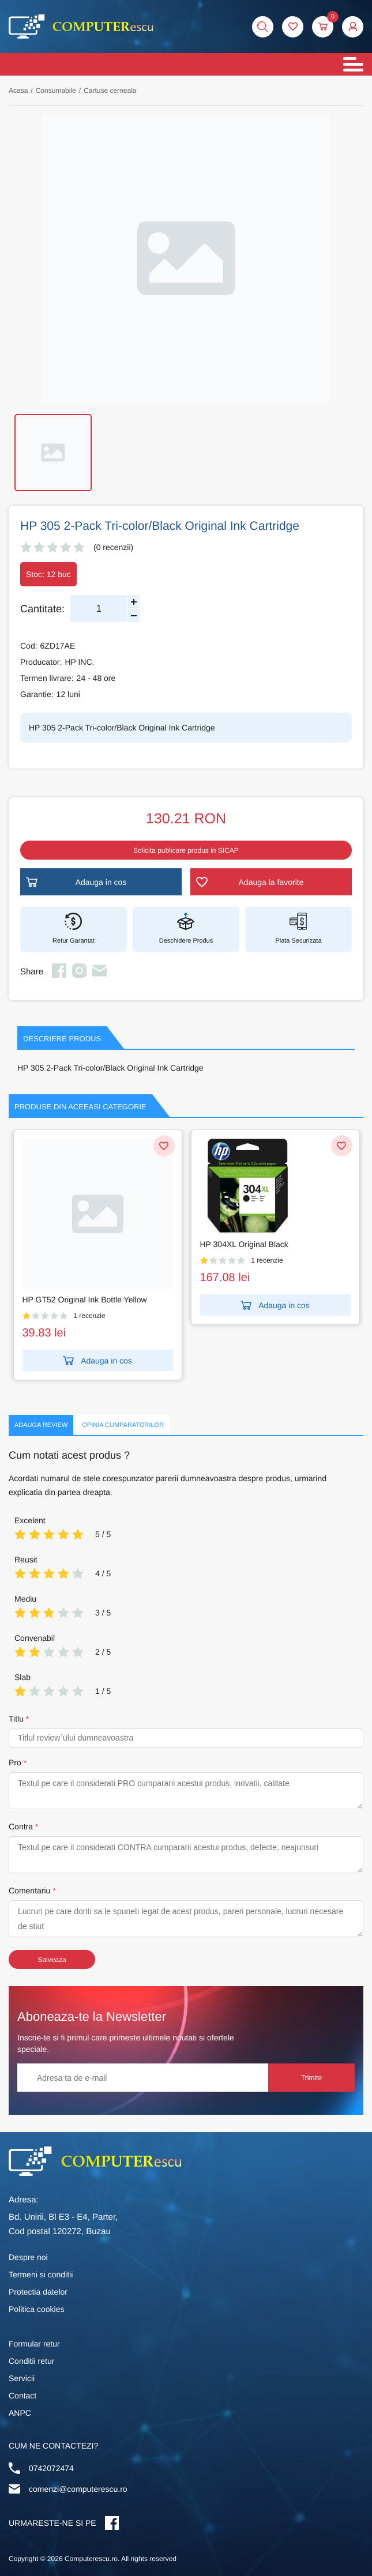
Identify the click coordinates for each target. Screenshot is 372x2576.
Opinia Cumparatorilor (123, 1425)
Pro (15, 1762)
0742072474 (51, 2468)
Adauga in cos (173, 1360)
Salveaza (51, 1960)
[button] (352, 26)
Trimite (311, 2078)
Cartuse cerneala (110, 90)
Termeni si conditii (41, 2274)
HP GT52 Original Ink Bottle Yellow (159, 1299)
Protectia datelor (38, 2291)
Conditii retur (31, 2361)
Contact (22, 2395)
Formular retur (34, 2343)
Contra (21, 1826)
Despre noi (28, 2257)
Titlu (16, 1718)
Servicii (22, 2378)
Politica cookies (37, 2309)
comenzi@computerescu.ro (78, 2489)
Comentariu (29, 1890)
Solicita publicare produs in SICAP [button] (186, 850)
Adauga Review (40, 1425)
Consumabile (56, 90)
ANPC (20, 2412)
